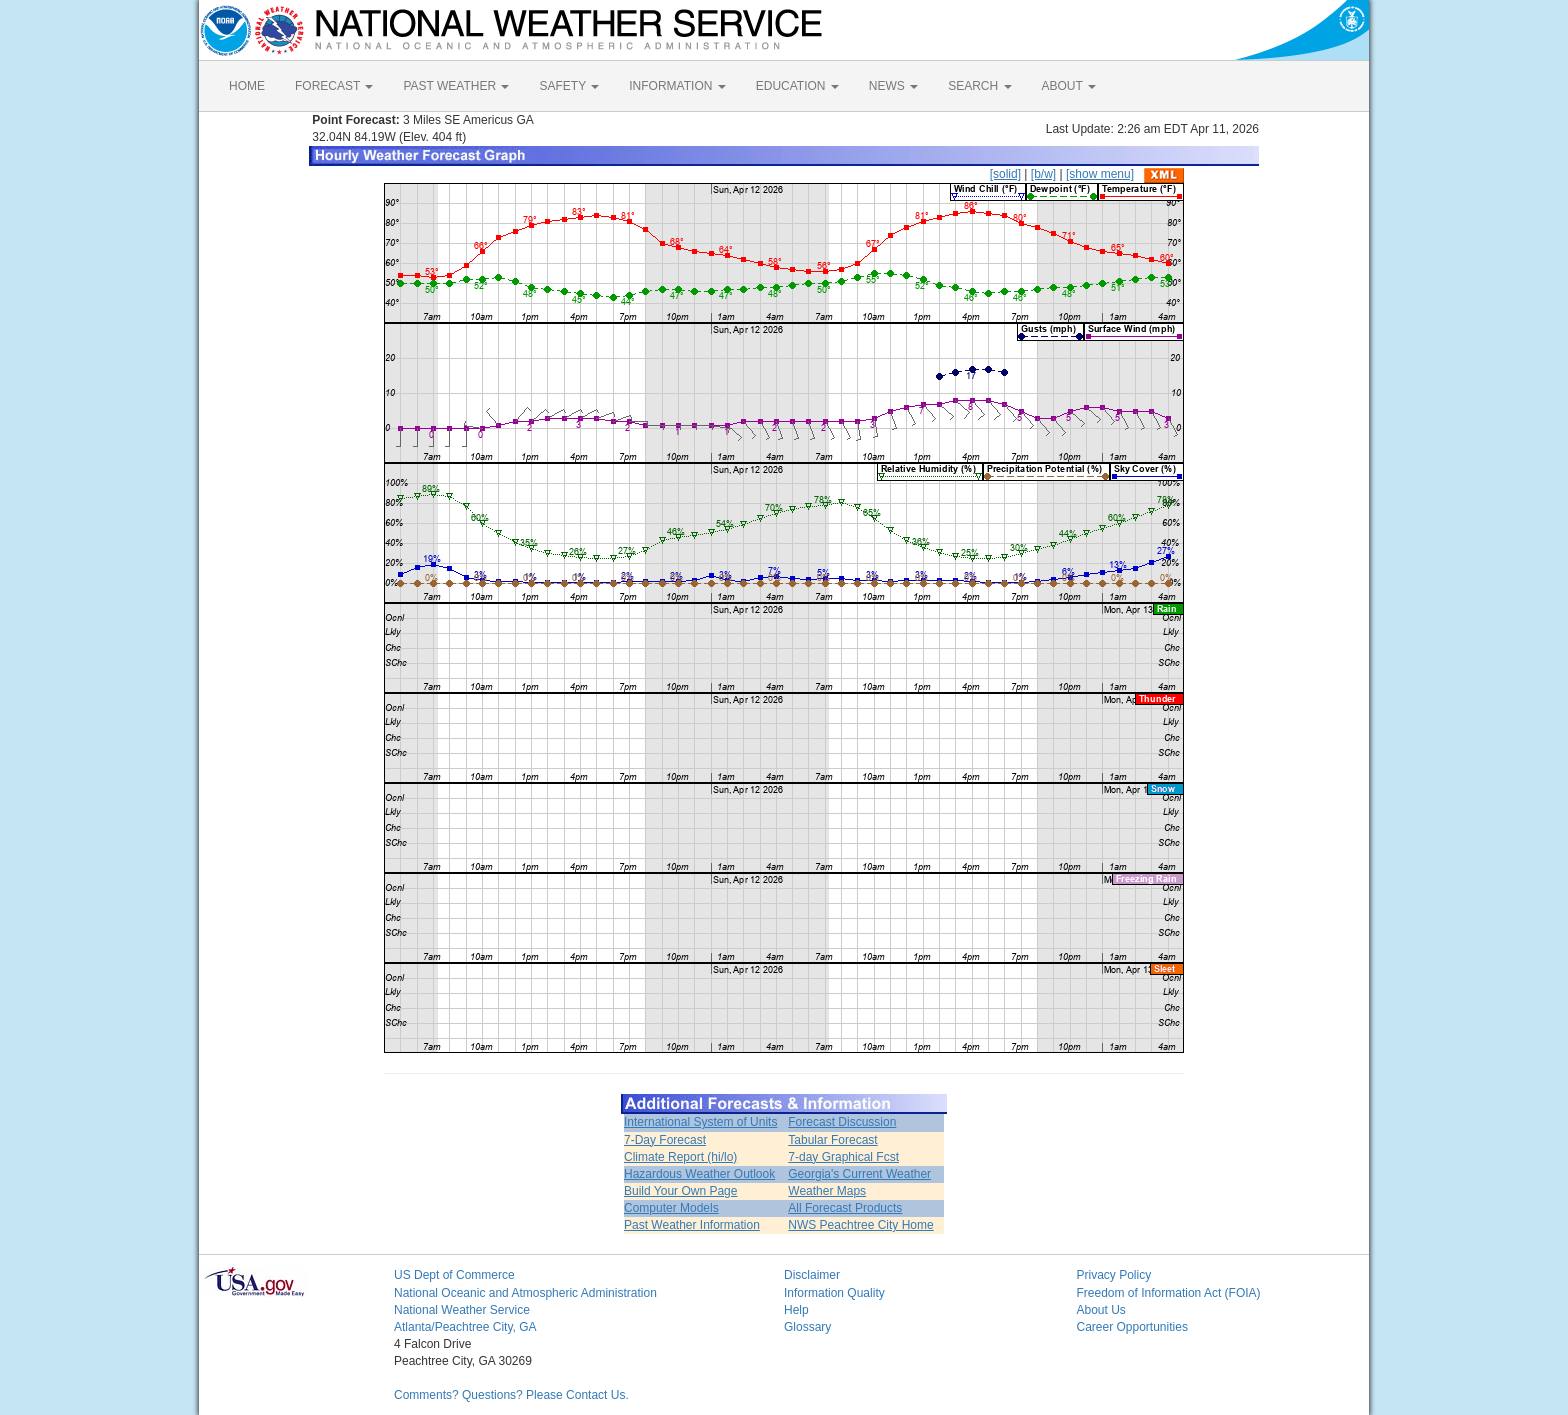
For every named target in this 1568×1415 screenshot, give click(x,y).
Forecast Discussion (842, 1122)
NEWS (893, 86)
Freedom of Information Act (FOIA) (1169, 1293)
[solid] (1005, 174)
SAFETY (569, 86)
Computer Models (671, 1208)
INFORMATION (677, 86)
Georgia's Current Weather (859, 1174)
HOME (247, 86)
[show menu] (1100, 174)
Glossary (807, 1327)
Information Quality (834, 1293)
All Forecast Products (845, 1208)
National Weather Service (462, 1310)
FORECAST (334, 86)
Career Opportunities (1132, 1327)
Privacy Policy (1114, 1275)
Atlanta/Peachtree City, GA (465, 1327)
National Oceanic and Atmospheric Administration (525, 1293)
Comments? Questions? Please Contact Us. (511, 1395)
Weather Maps (827, 1191)
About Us (1101, 1310)
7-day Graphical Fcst (843, 1157)
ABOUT (1069, 86)
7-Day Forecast (665, 1140)
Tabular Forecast (832, 1140)
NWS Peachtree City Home (860, 1225)
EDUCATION (797, 86)
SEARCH (979, 86)
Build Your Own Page (680, 1191)
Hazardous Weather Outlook (699, 1174)
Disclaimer (812, 1275)
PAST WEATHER (456, 86)
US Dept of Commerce (454, 1275)
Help (796, 1310)
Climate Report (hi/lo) (680, 1157)
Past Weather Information (692, 1225)
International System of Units (700, 1122)
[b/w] (1043, 174)
